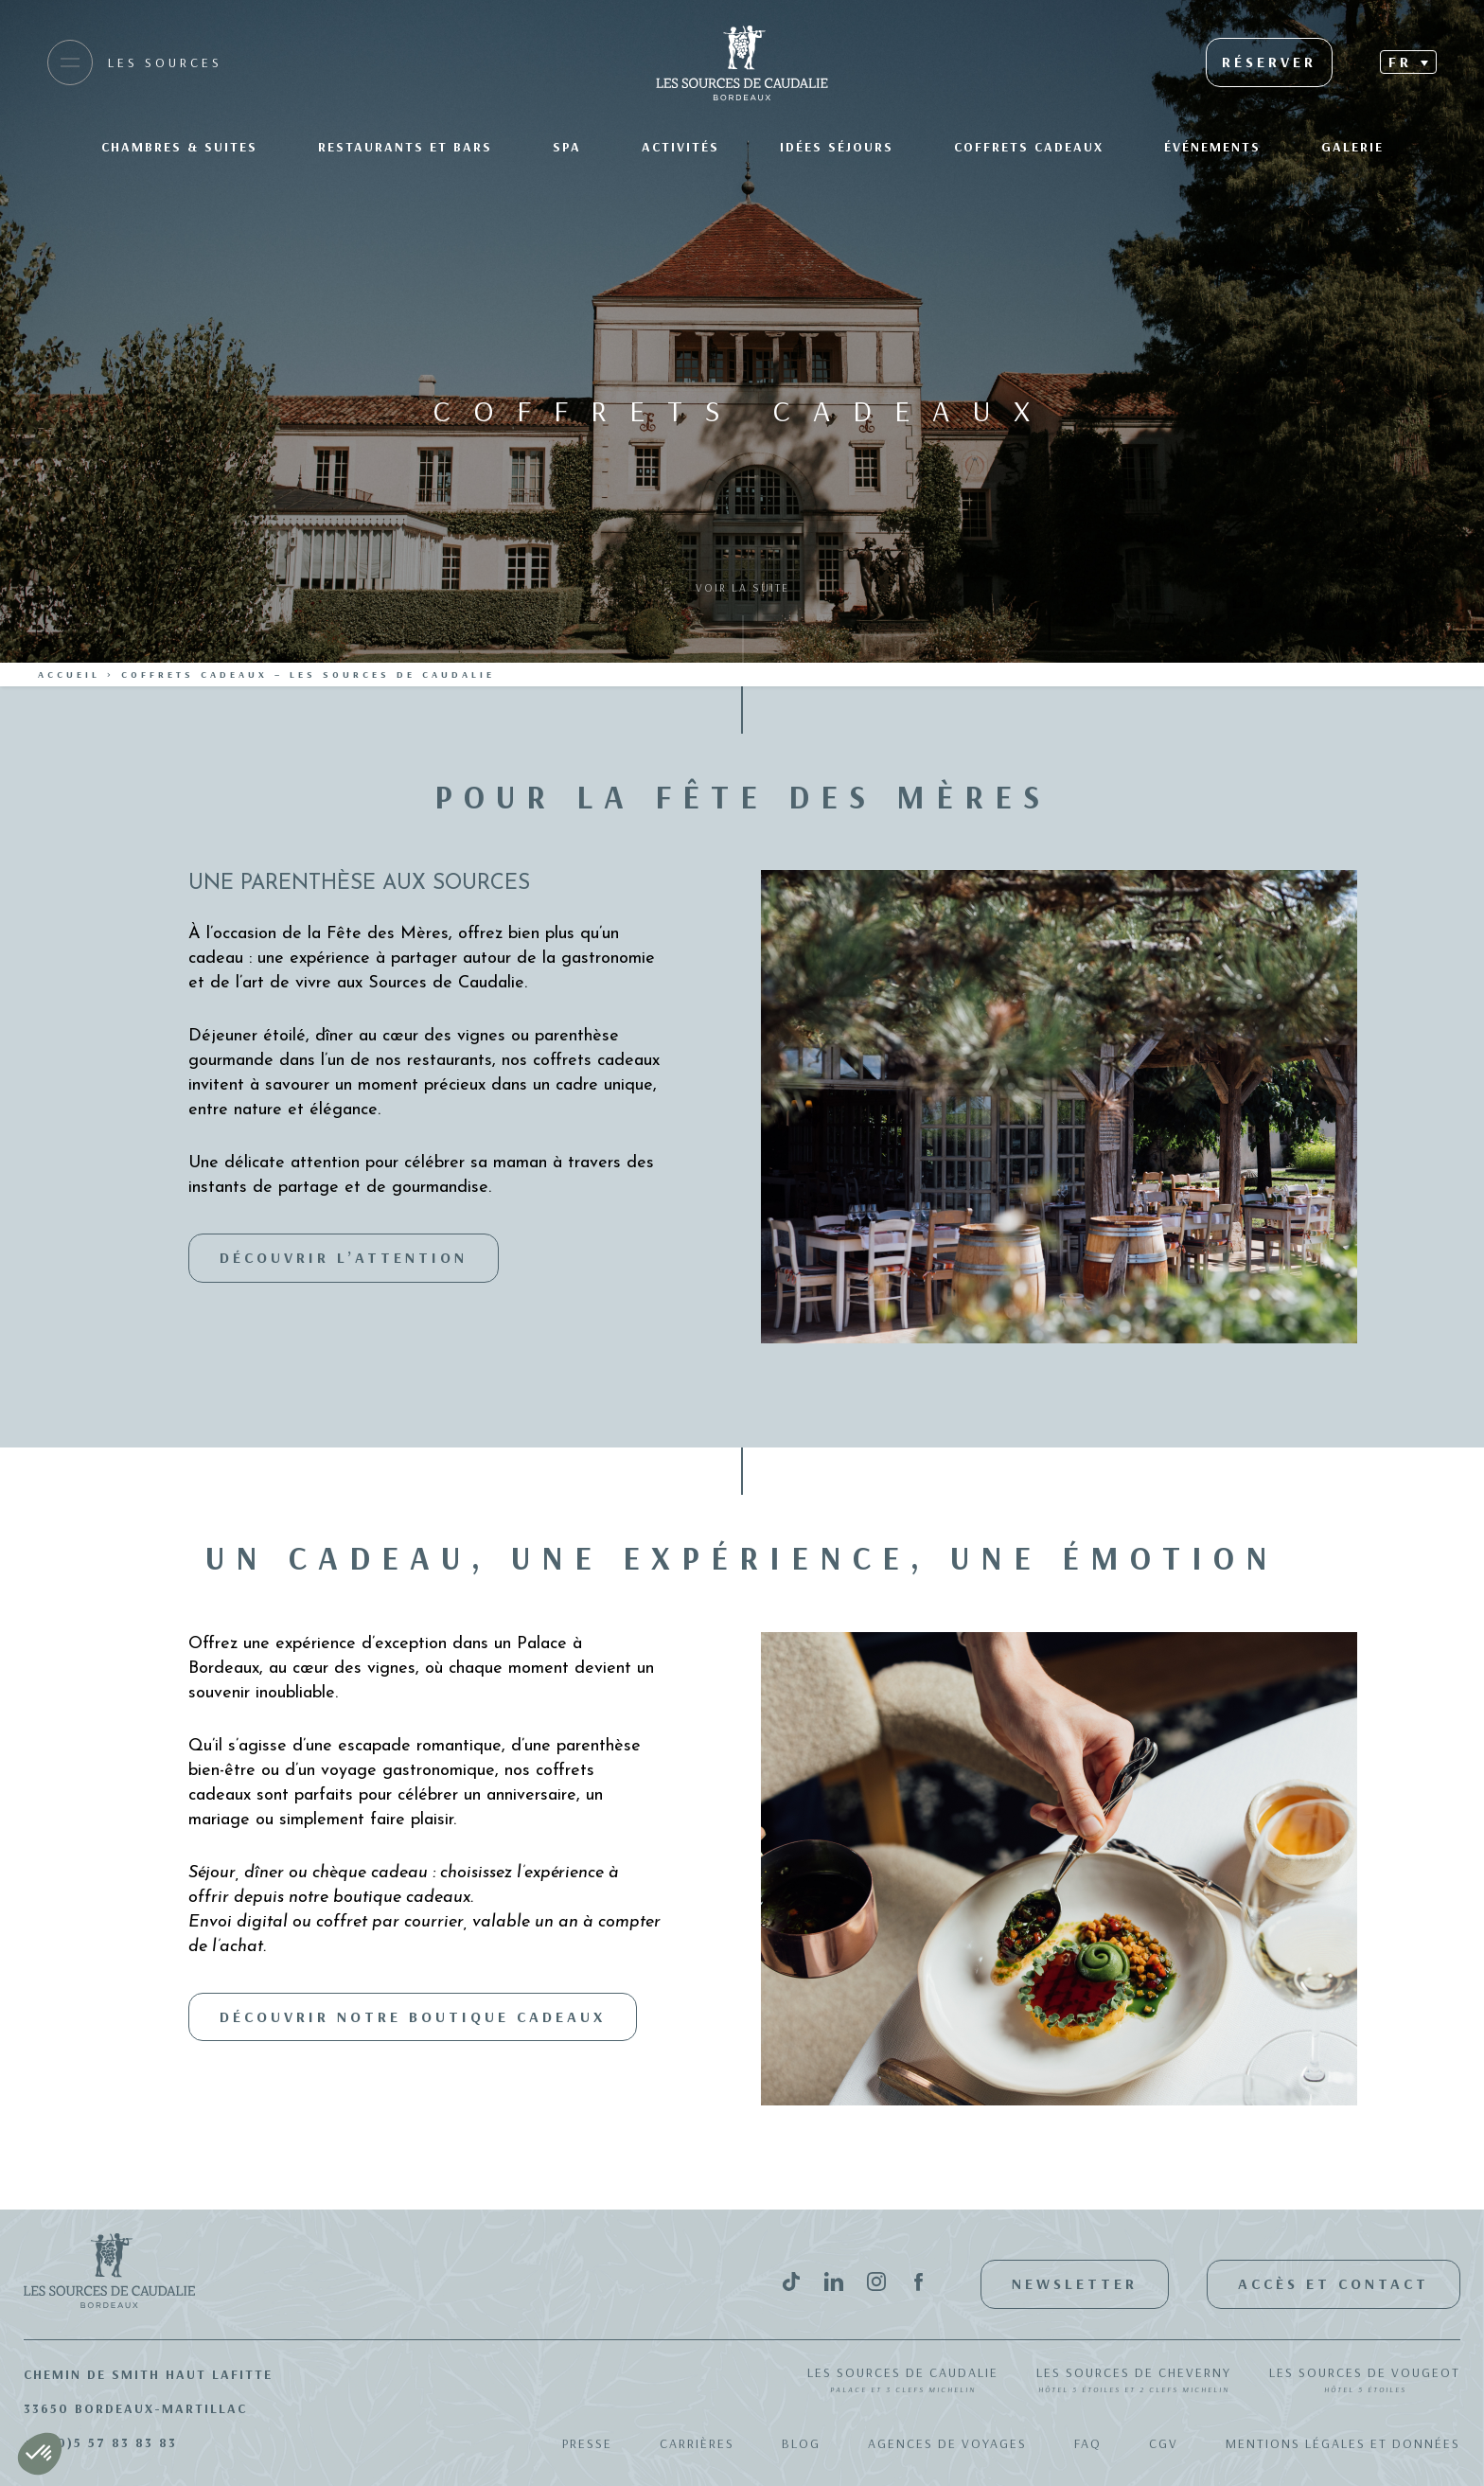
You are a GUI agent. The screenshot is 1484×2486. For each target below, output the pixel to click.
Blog (801, 2443)
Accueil (69, 674)
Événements (1212, 146)
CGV (1163, 2443)
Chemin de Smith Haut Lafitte (148, 2374)
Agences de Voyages (947, 2443)
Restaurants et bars (405, 146)
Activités (680, 146)
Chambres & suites (179, 146)
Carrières (697, 2443)
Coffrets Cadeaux (1029, 146)
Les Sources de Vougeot (1364, 2381)
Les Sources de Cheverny (1133, 2381)
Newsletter (1075, 2283)
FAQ (1088, 2443)
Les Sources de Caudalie (902, 2381)
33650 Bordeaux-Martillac (135, 2408)
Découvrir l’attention (344, 1257)
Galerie (1352, 146)
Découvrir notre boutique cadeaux (413, 2016)
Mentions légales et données (1343, 2443)
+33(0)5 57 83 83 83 (100, 2442)
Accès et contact (1333, 2283)
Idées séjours (836, 146)
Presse (587, 2443)
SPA (567, 146)
